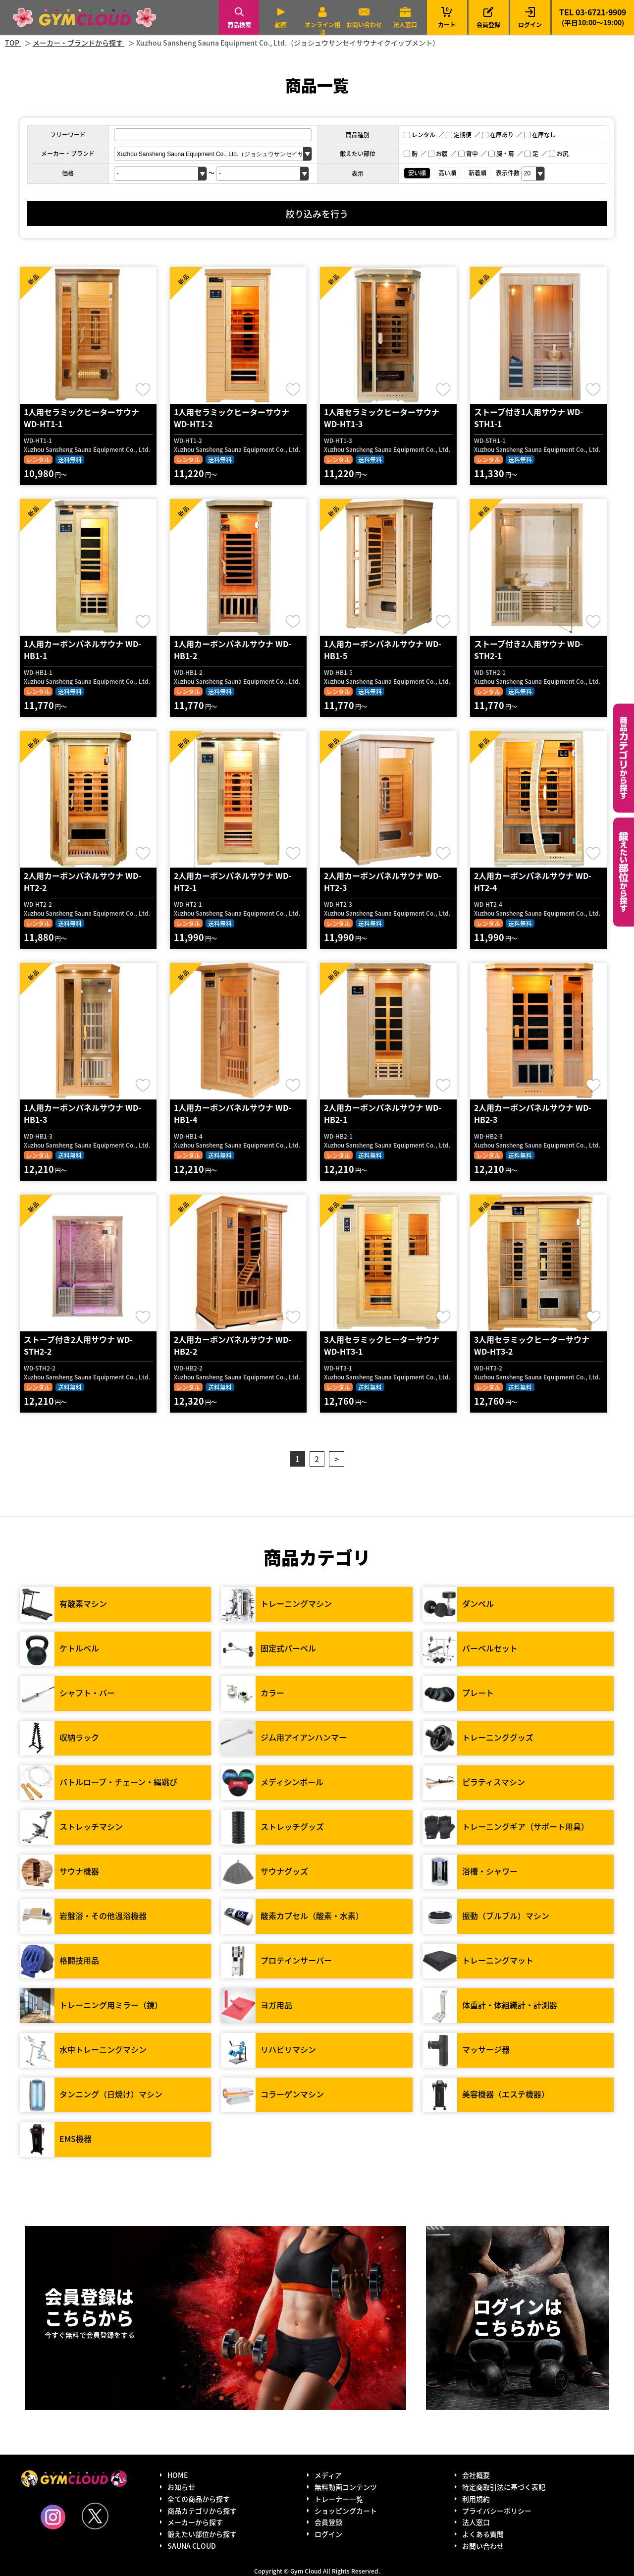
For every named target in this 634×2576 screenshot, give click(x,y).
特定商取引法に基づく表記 (503, 2487)
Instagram (53, 2517)
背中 (468, 153)
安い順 (417, 172)
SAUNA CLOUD (191, 2546)
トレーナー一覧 (339, 2499)
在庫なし (540, 134)
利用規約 (476, 2499)
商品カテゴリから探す (202, 2511)
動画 (281, 24)
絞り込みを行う (317, 213)
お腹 (438, 153)
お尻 (559, 153)
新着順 (477, 172)
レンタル (419, 134)
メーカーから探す (195, 2522)
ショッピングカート (346, 2511)
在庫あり (498, 134)
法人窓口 (405, 24)
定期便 (459, 134)
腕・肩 (501, 153)
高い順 (447, 172)
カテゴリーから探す (623, 758)
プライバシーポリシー (496, 2511)
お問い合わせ (364, 24)
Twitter (95, 2516)
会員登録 (488, 24)
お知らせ (181, 2487)
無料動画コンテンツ (346, 2487)
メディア (328, 2475)
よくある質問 (483, 2534)
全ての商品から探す (198, 2499)
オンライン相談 (322, 28)
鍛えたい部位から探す (623, 872)
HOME (177, 2475)
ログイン (530, 24)
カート (447, 17)
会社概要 (476, 2475)
